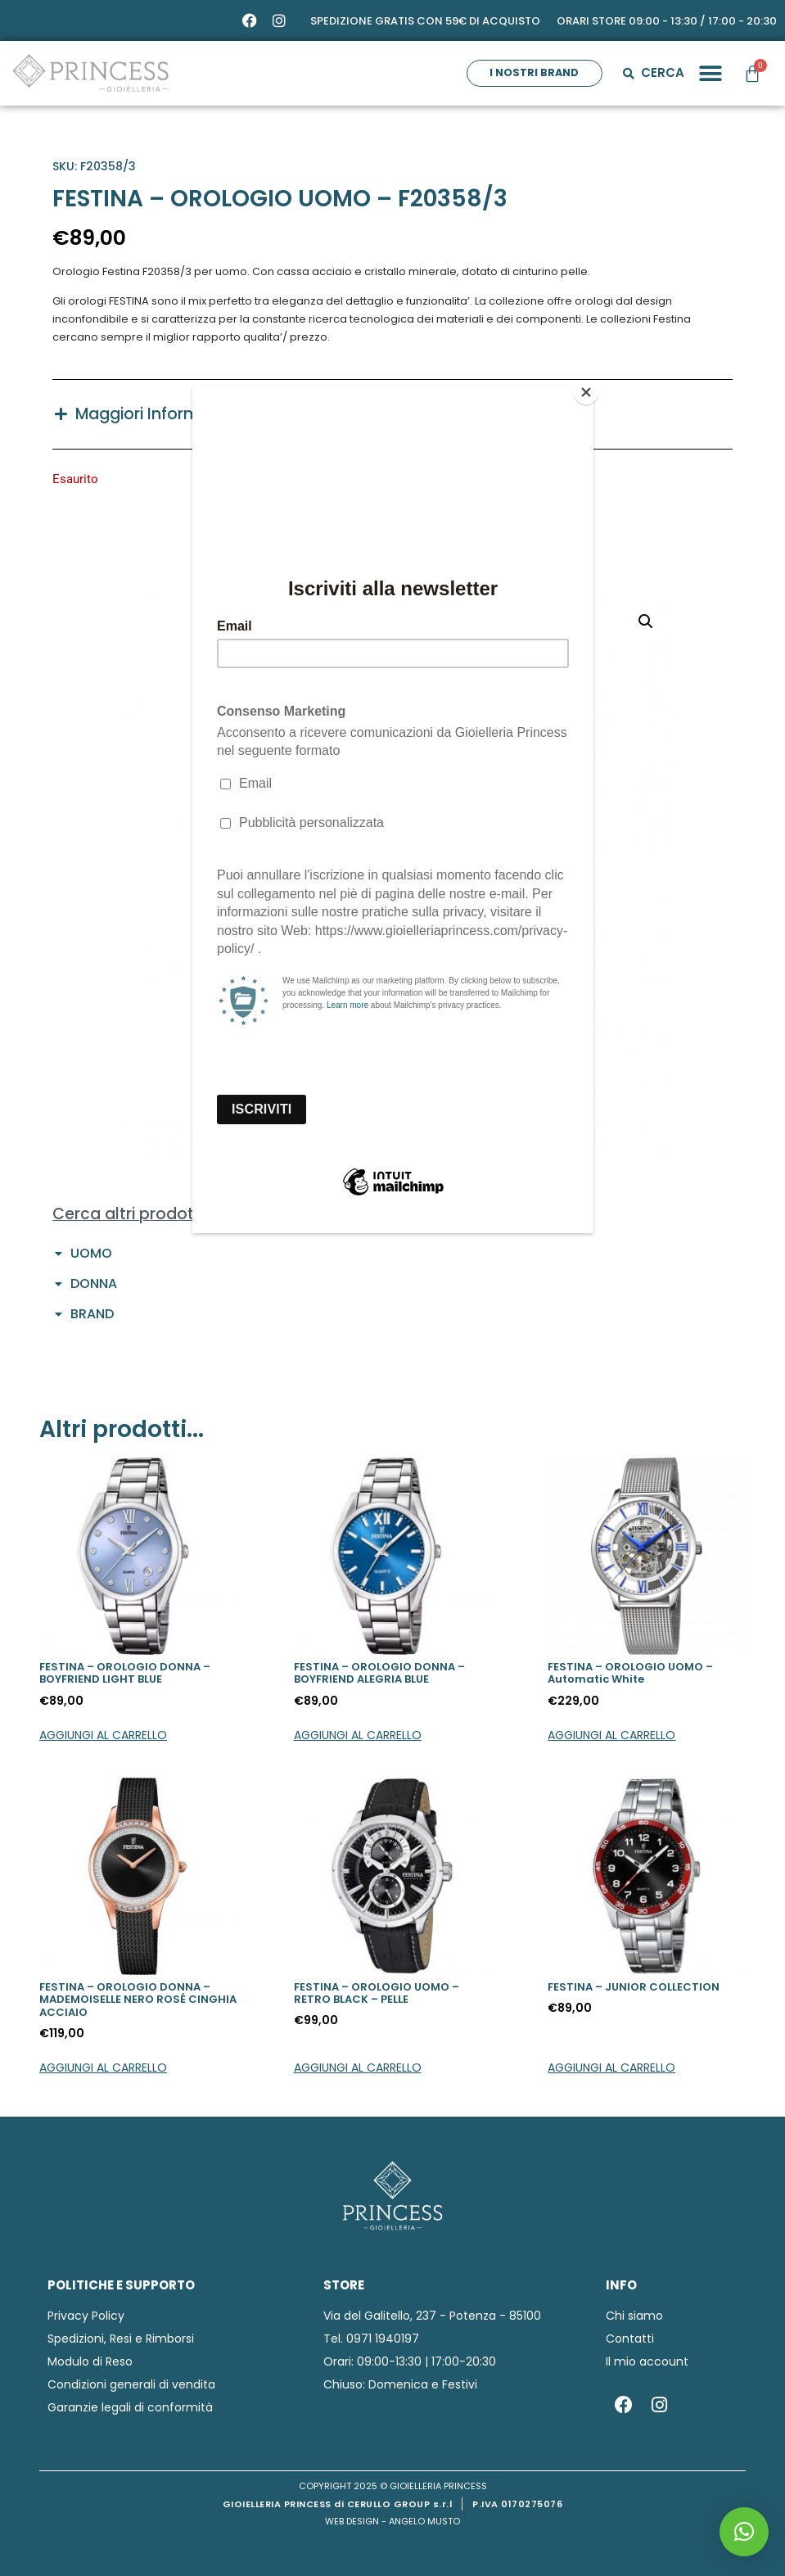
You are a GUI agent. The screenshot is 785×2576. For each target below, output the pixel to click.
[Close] (589, 390)
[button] (744, 2531)
